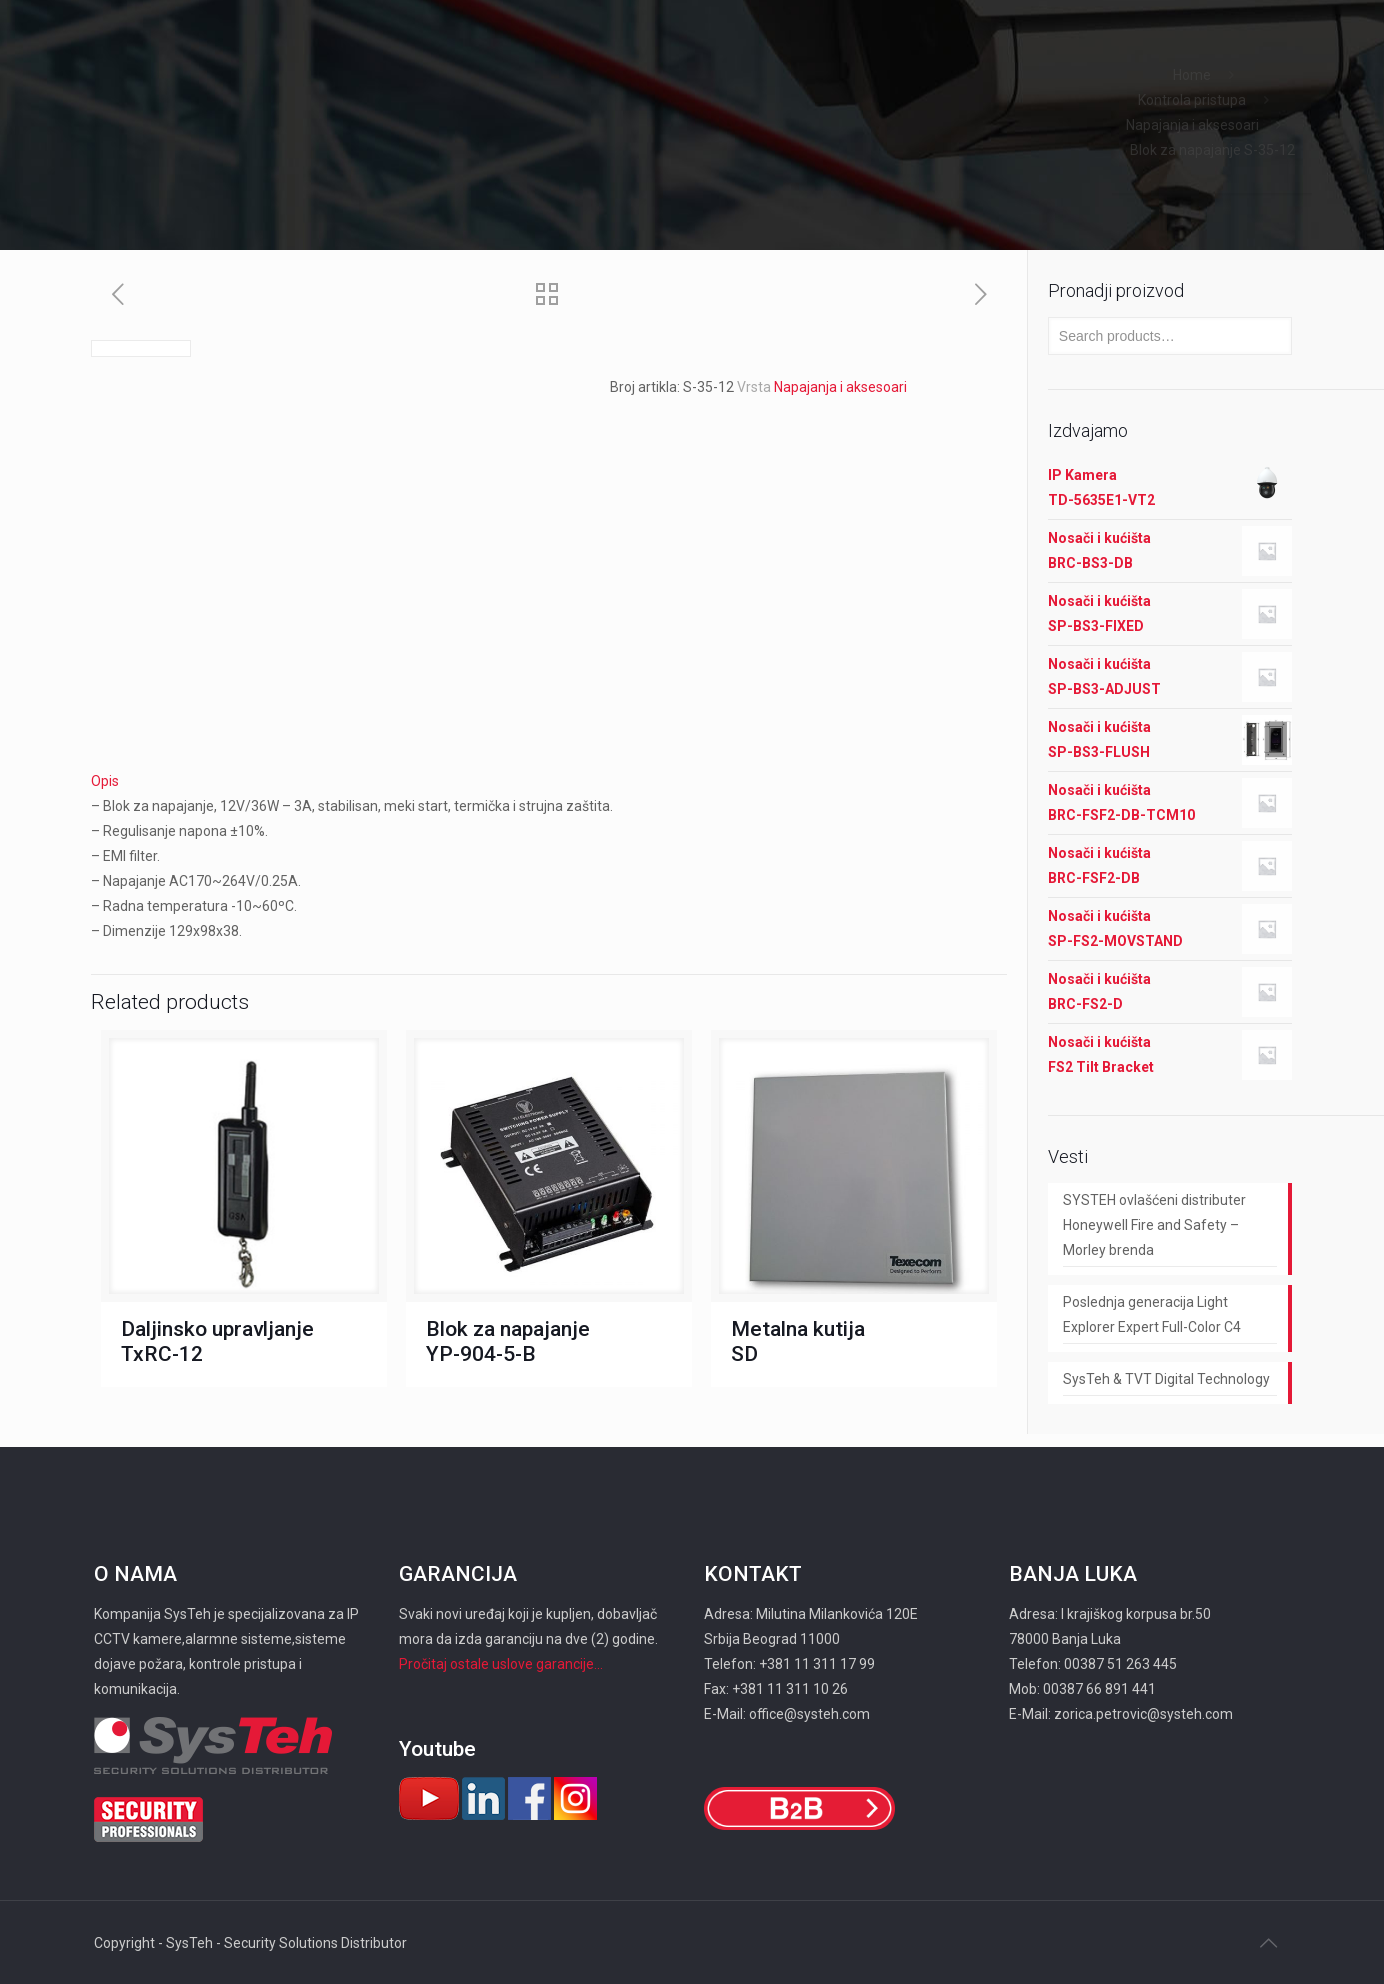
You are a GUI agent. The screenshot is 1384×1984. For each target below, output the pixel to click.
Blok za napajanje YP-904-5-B (508, 1341)
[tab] (549, 781)
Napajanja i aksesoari (1192, 125)
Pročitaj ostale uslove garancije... (501, 1664)
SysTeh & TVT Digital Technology (1166, 1379)
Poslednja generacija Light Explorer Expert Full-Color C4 (1152, 1314)
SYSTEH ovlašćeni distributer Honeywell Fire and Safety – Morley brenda (1154, 1225)
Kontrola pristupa (1192, 100)
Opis (105, 781)
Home (1192, 75)
